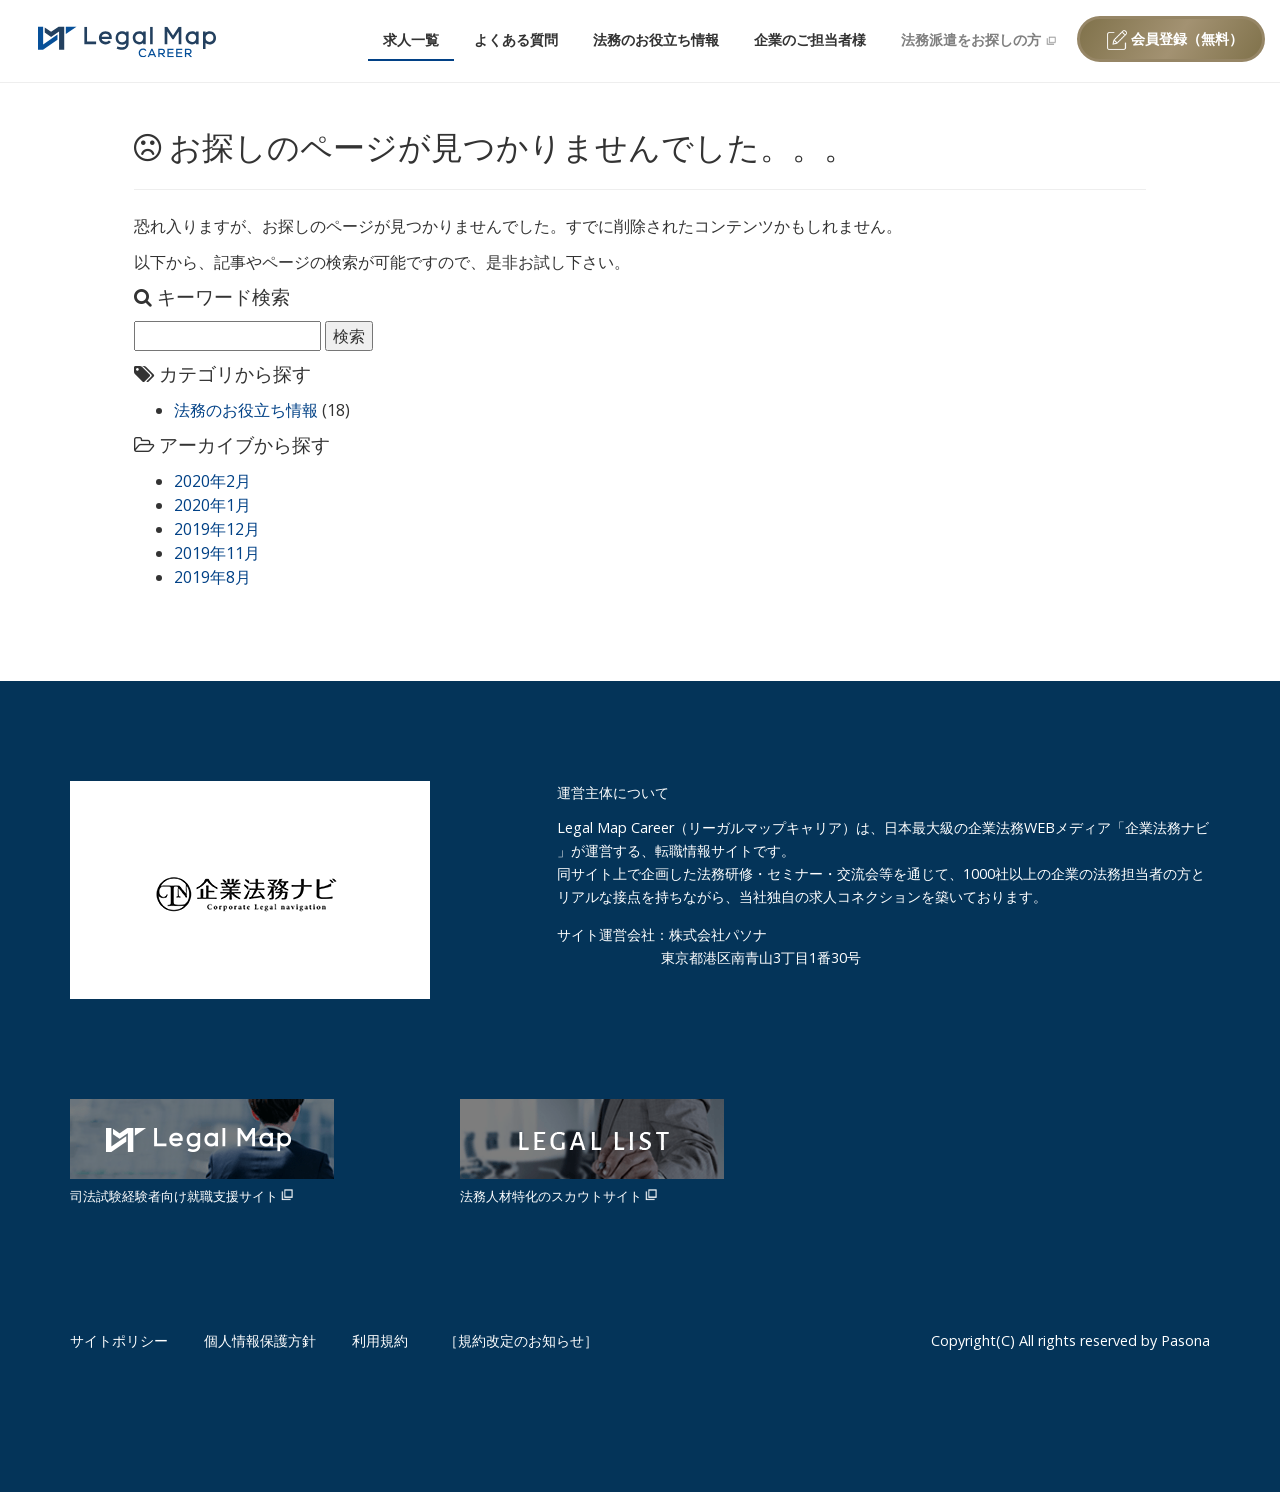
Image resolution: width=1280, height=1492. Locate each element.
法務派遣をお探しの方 (979, 39)
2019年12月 (217, 529)
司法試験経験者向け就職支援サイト (202, 1152)
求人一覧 (411, 39)
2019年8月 (212, 577)
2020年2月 (212, 481)
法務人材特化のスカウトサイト (592, 1152)
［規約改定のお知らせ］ (521, 1340)
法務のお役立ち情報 (656, 39)
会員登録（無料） (1175, 39)
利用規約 (380, 1340)
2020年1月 (212, 505)
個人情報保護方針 (260, 1340)
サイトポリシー (119, 1340)
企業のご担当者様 (810, 39)
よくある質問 (516, 39)
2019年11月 (217, 553)
